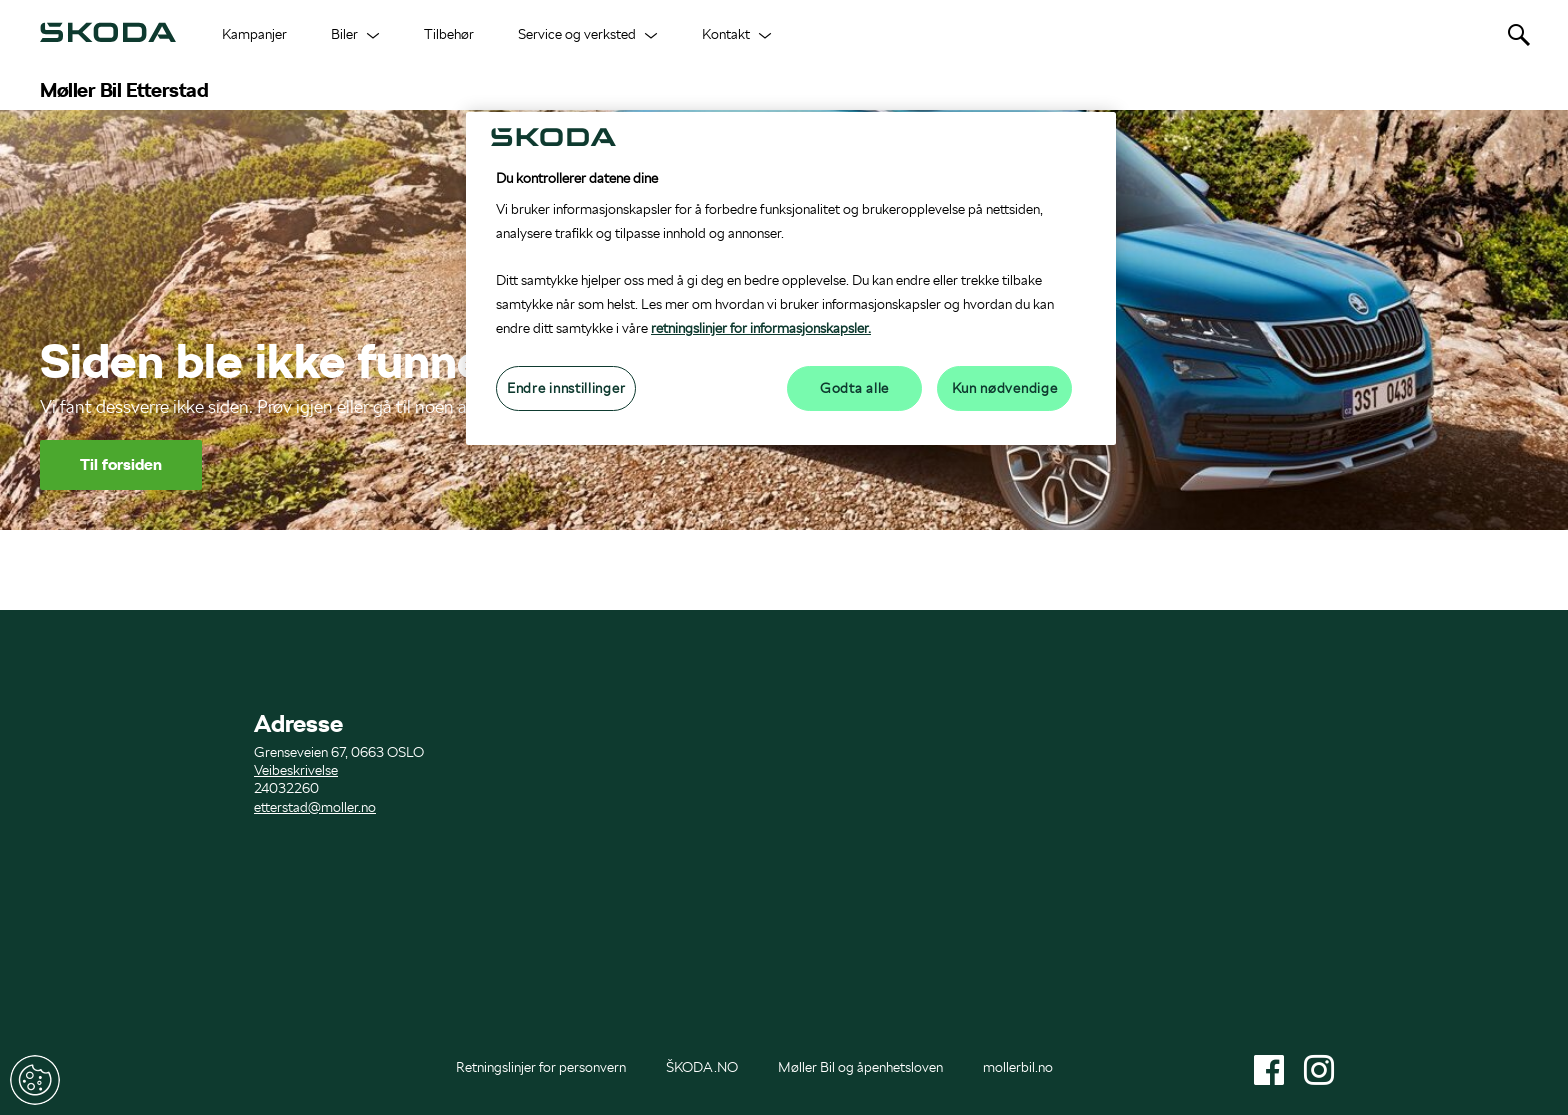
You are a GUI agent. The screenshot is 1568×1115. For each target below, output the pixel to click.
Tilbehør (449, 34)
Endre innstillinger (35, 1080)
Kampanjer (254, 34)
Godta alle (854, 388)
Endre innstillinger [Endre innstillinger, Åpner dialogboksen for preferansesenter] (566, 388)
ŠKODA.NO (702, 1067)
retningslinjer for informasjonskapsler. (761, 328)
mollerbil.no (1018, 1067)
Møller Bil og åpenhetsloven (860, 1067)
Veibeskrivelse (296, 770)
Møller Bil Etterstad (124, 90)
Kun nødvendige (1005, 388)
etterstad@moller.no (315, 807)
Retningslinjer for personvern (541, 1067)
